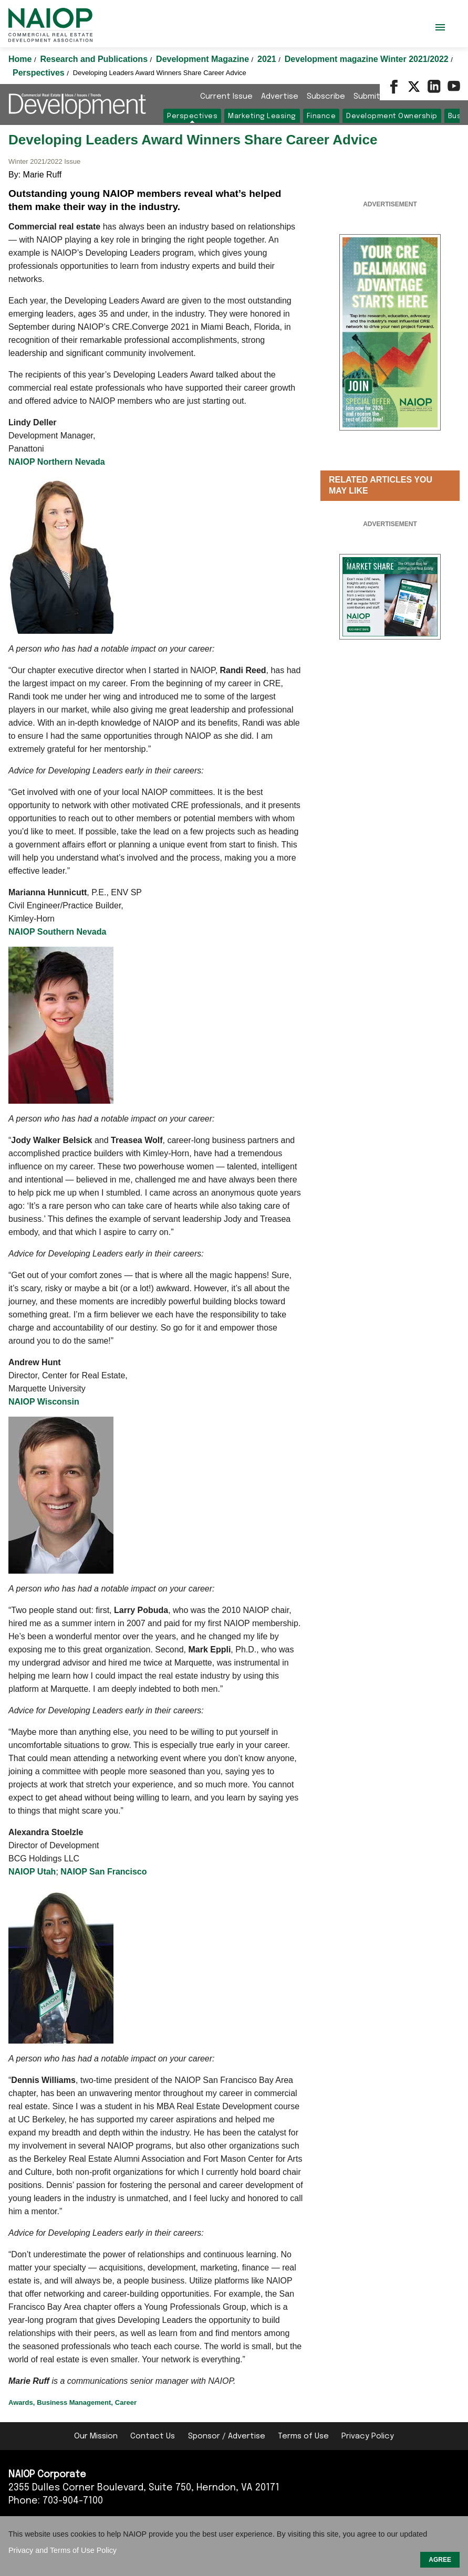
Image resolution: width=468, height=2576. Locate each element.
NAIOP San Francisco (103, 1871)
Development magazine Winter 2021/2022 (368, 59)
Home (21, 59)
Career (126, 2402)
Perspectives (40, 72)
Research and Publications (95, 59)
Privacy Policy (367, 2436)
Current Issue (226, 96)
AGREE (440, 2559)
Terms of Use (303, 2436)
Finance (321, 116)
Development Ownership (392, 116)
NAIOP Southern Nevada (57, 931)
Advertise (279, 96)
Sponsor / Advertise (226, 2436)
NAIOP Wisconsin (43, 1401)
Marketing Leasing (262, 116)
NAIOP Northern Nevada (56, 461)
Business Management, (75, 2402)
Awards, (21, 2402)
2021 (267, 59)
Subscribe (326, 96)
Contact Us (152, 2436)
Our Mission (96, 2436)
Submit (366, 96)
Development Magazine (203, 59)
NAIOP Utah (32, 1871)
